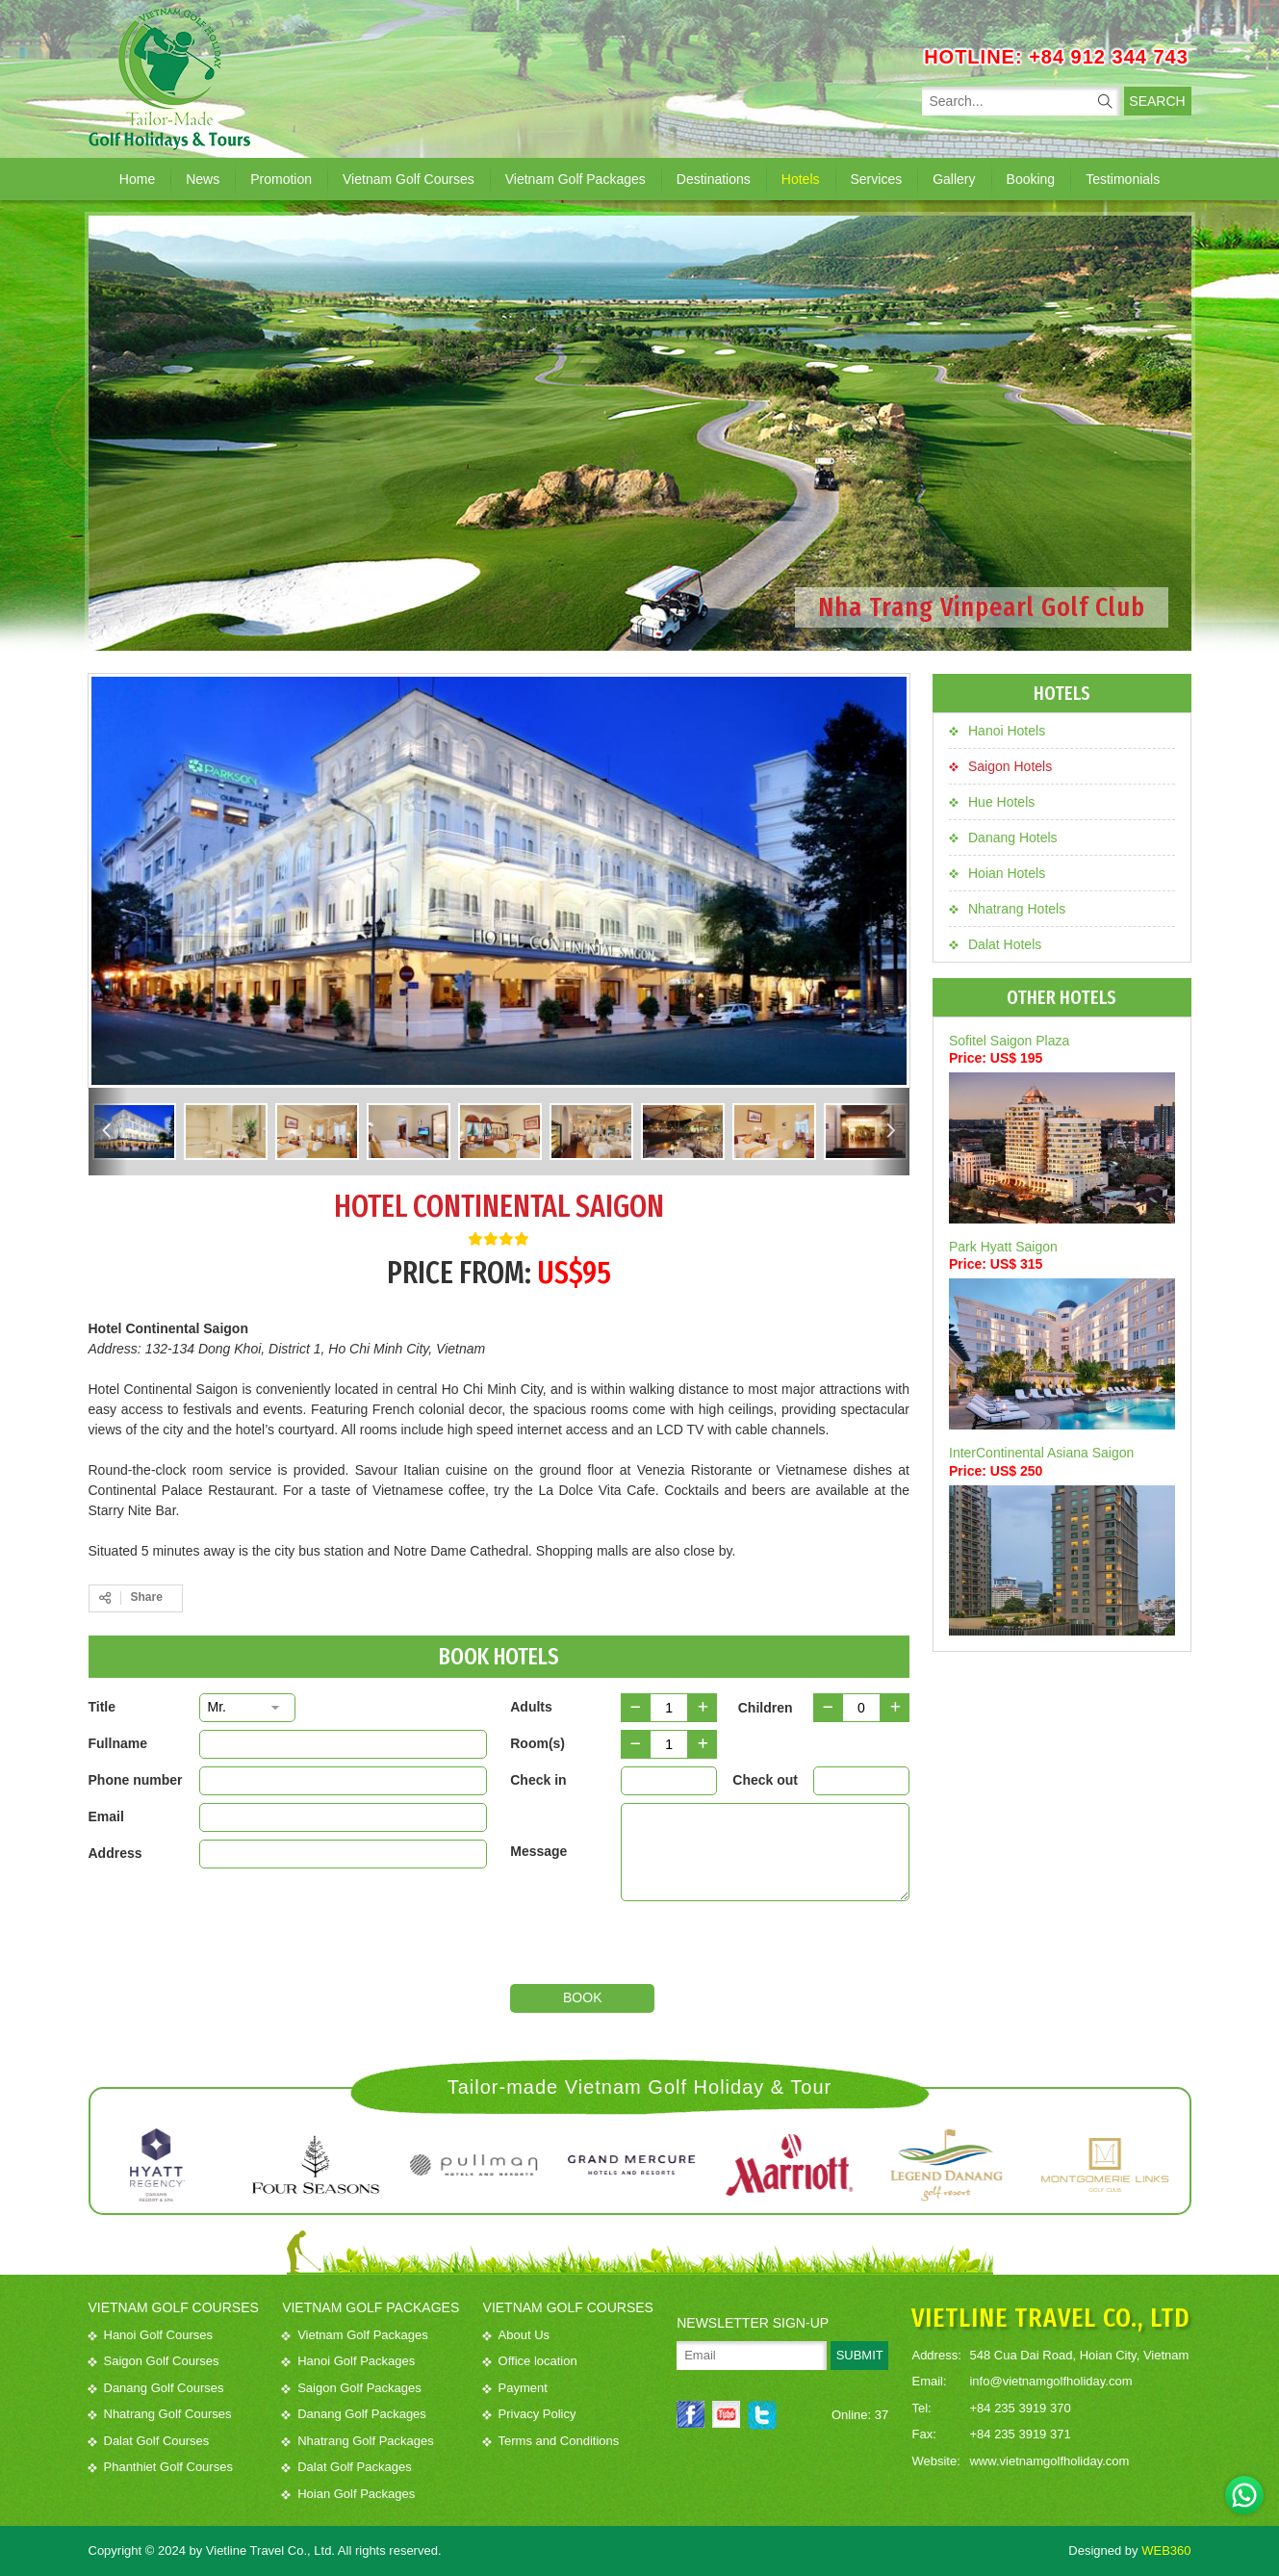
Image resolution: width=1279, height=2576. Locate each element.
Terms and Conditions (551, 2441)
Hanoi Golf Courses (151, 2335)
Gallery (954, 179)
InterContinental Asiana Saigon (1041, 1452)
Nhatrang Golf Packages (358, 2441)
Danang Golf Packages (354, 2414)
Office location (530, 2361)
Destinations (714, 179)
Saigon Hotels (1000, 766)
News (202, 179)
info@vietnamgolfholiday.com (1050, 2381)
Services (877, 179)
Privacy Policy (529, 2414)
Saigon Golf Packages (352, 2388)
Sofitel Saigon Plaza (1009, 1040)
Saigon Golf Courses (154, 2361)
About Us (516, 2335)
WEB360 (1165, 2550)
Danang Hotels (1003, 837)
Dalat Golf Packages (347, 2467)
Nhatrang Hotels (1007, 908)
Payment (515, 2388)
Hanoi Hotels (997, 730)
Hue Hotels (992, 802)
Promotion (281, 179)
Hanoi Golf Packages (348, 2361)
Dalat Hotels (995, 944)
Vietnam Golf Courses (408, 179)
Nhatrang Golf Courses (160, 2414)
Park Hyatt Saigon (1003, 1246)
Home (137, 179)
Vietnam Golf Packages (575, 179)
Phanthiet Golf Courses (161, 2467)
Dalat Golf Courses (149, 2441)
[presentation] (767, 1946)
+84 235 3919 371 (1019, 2434)
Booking (1031, 179)
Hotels (800, 179)
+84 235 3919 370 (1019, 2408)
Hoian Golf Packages (348, 2493)
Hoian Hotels (997, 873)
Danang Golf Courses (156, 2388)
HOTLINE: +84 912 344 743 (1056, 56)
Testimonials (1123, 179)
